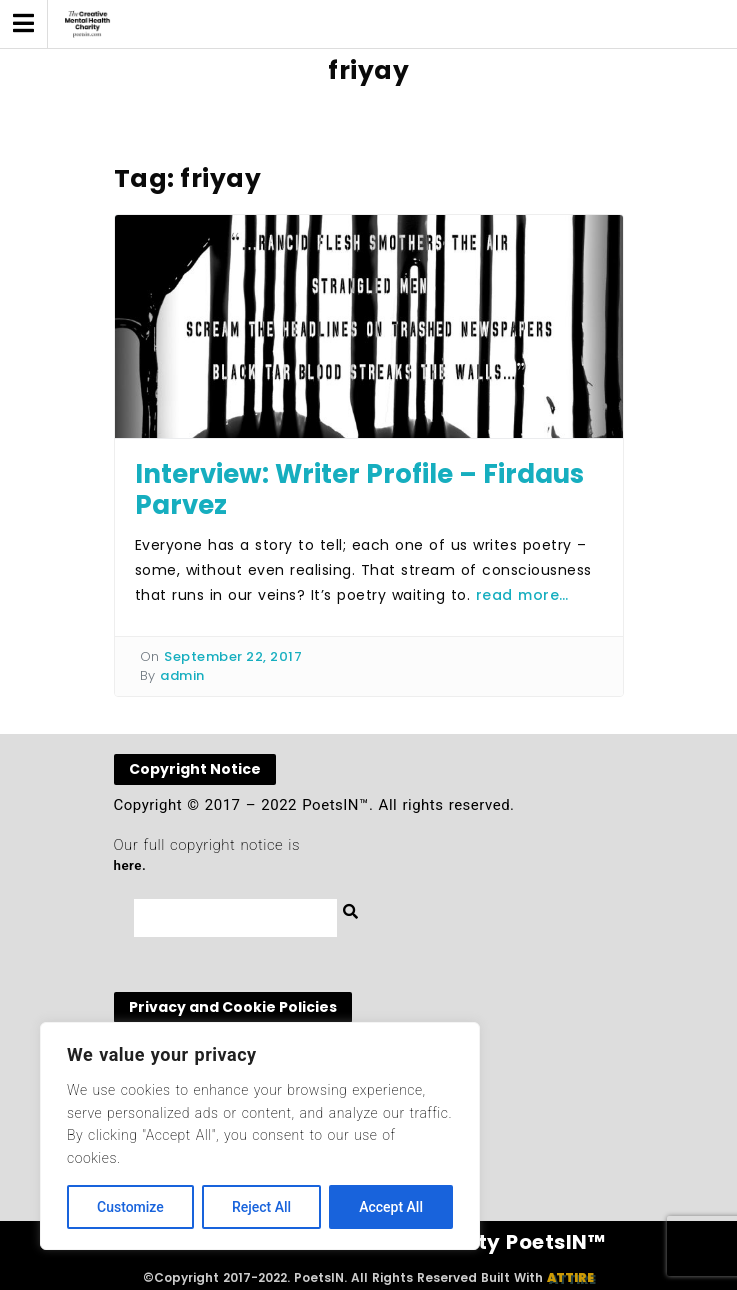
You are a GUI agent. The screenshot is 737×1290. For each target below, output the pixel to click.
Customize (130, 1207)
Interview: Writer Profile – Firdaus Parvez (359, 489)
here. (130, 865)
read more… (522, 595)
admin (182, 675)
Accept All (391, 1207)
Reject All (261, 1207)
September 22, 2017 (233, 656)
